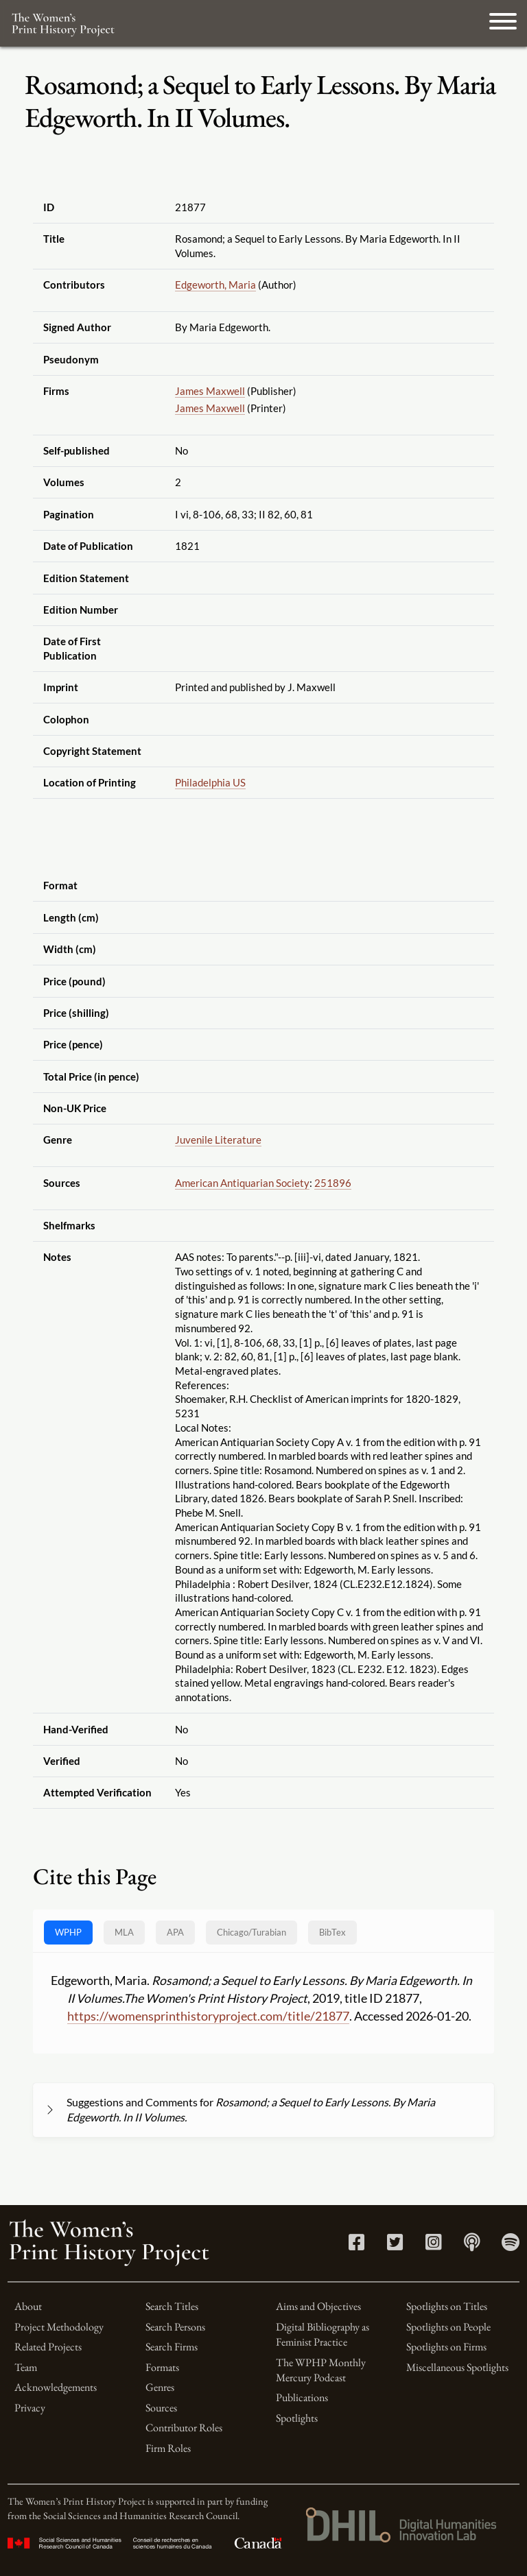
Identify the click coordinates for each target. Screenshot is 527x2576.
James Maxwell (210, 391)
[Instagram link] (433, 2245)
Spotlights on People (448, 2327)
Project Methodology (59, 2327)
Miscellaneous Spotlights (457, 2367)
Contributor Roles (183, 2427)
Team (25, 2367)
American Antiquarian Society (242, 1183)
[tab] (251, 1933)
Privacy (29, 2407)
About (28, 2306)
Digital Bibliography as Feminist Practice (322, 2334)
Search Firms (171, 2346)
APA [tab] (175, 1932)
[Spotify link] (510, 2245)
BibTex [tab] (332, 1932)
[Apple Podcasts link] (472, 2245)
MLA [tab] (124, 1932)
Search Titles (171, 2306)
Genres (159, 2387)
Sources (161, 2407)
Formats (162, 2367)
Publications (302, 2397)
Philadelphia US (210, 782)
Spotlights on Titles (446, 2306)
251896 (332, 1183)
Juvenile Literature (218, 1139)
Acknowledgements (55, 2387)
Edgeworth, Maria (215, 284)
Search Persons (175, 2327)
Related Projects (48, 2346)
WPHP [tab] (68, 1932)
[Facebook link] (356, 2245)
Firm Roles (168, 2448)
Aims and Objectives (318, 2306)
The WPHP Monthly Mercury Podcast (321, 2370)
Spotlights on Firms (446, 2346)
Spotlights (297, 2418)
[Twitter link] (395, 2245)
